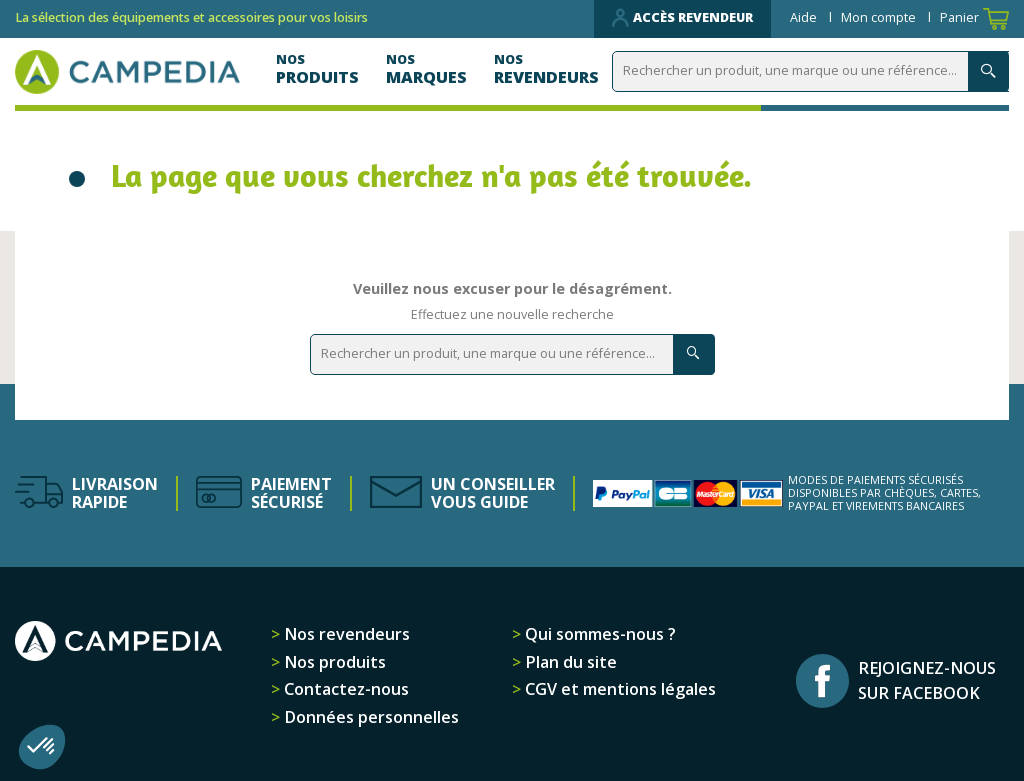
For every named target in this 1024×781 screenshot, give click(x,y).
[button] (42, 747)
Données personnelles (369, 717)
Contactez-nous (344, 689)
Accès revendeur (682, 18)
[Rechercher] (814, 71)
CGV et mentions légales (618, 689)
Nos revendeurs (345, 634)
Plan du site (569, 662)
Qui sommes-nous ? (598, 634)
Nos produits (333, 662)
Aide (805, 17)
